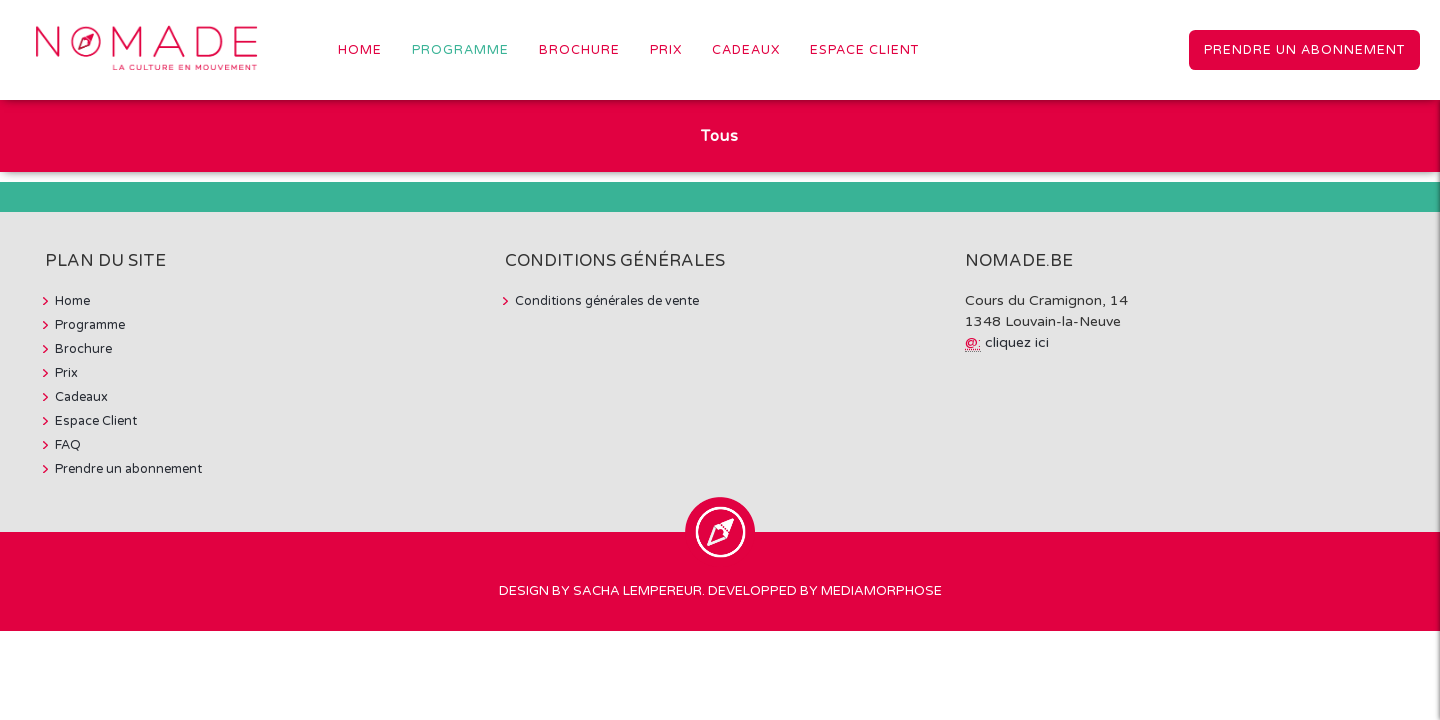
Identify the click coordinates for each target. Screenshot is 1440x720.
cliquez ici (1017, 342)
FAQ (68, 445)
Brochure (579, 50)
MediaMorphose (881, 591)
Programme (460, 50)
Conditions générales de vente (607, 301)
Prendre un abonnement (1304, 50)
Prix (666, 50)
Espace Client (864, 50)
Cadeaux (746, 50)
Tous (720, 136)
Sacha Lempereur (637, 591)
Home (360, 50)
